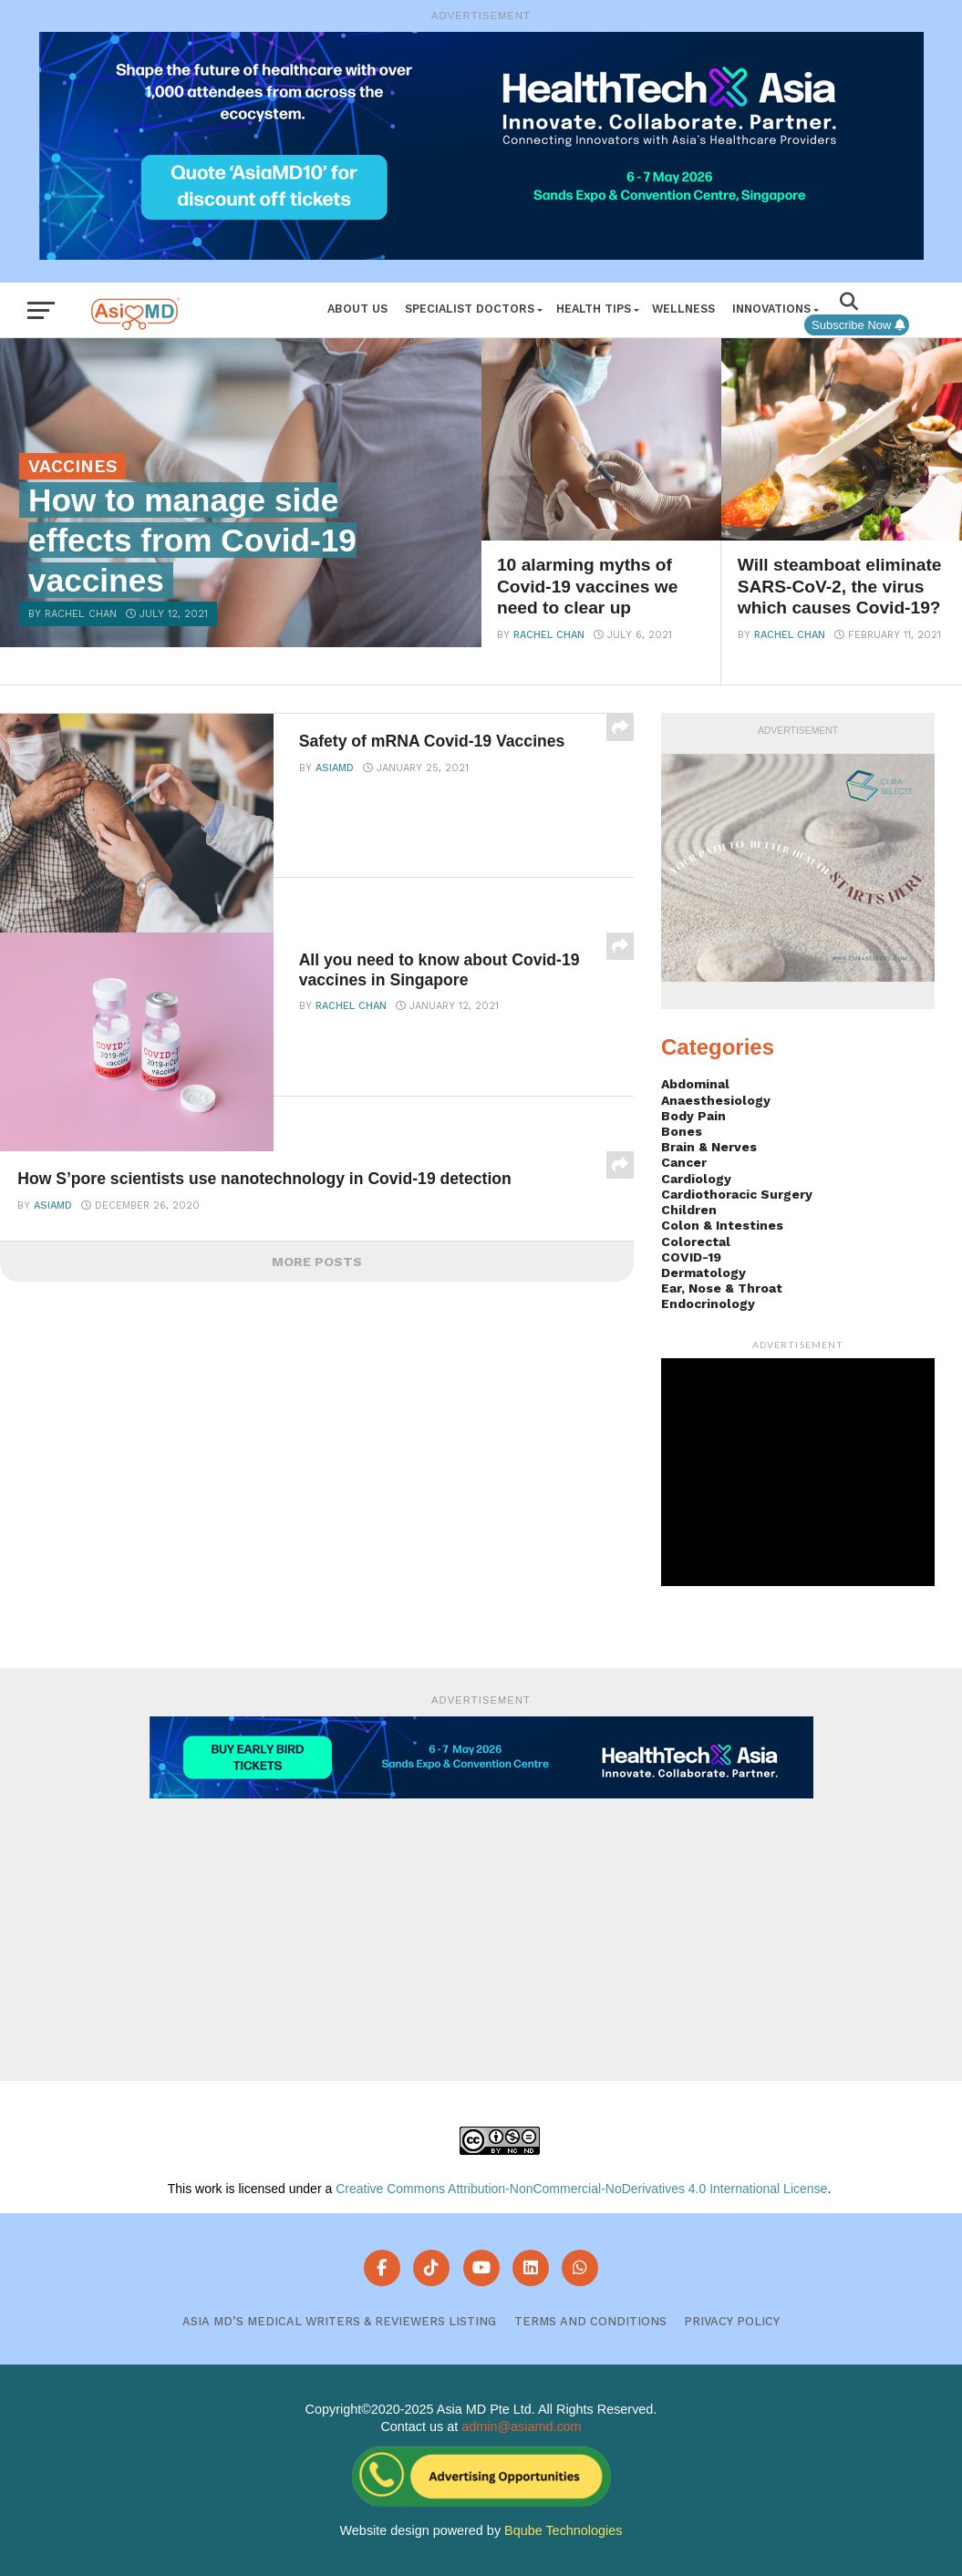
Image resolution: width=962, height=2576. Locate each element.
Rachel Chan (548, 635)
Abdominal (695, 1084)
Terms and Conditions (590, 2321)
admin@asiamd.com (521, 2426)
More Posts (317, 1261)
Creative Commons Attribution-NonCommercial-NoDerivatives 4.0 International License (581, 2188)
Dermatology (703, 1272)
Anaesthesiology (716, 1100)
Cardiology (696, 1178)
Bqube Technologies (563, 2530)
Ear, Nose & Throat (721, 1288)
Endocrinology (708, 1303)
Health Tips (593, 308)
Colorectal (695, 1241)
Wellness (683, 308)
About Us (357, 308)
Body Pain (693, 1115)
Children (689, 1209)
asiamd (334, 768)
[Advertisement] (481, 1926)
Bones (681, 1131)
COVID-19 (691, 1257)
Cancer (684, 1162)
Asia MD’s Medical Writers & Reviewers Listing (339, 2321)
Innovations (771, 308)
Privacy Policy (732, 2321)
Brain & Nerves (709, 1146)
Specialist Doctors (469, 308)
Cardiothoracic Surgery (736, 1194)
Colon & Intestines (722, 1225)
